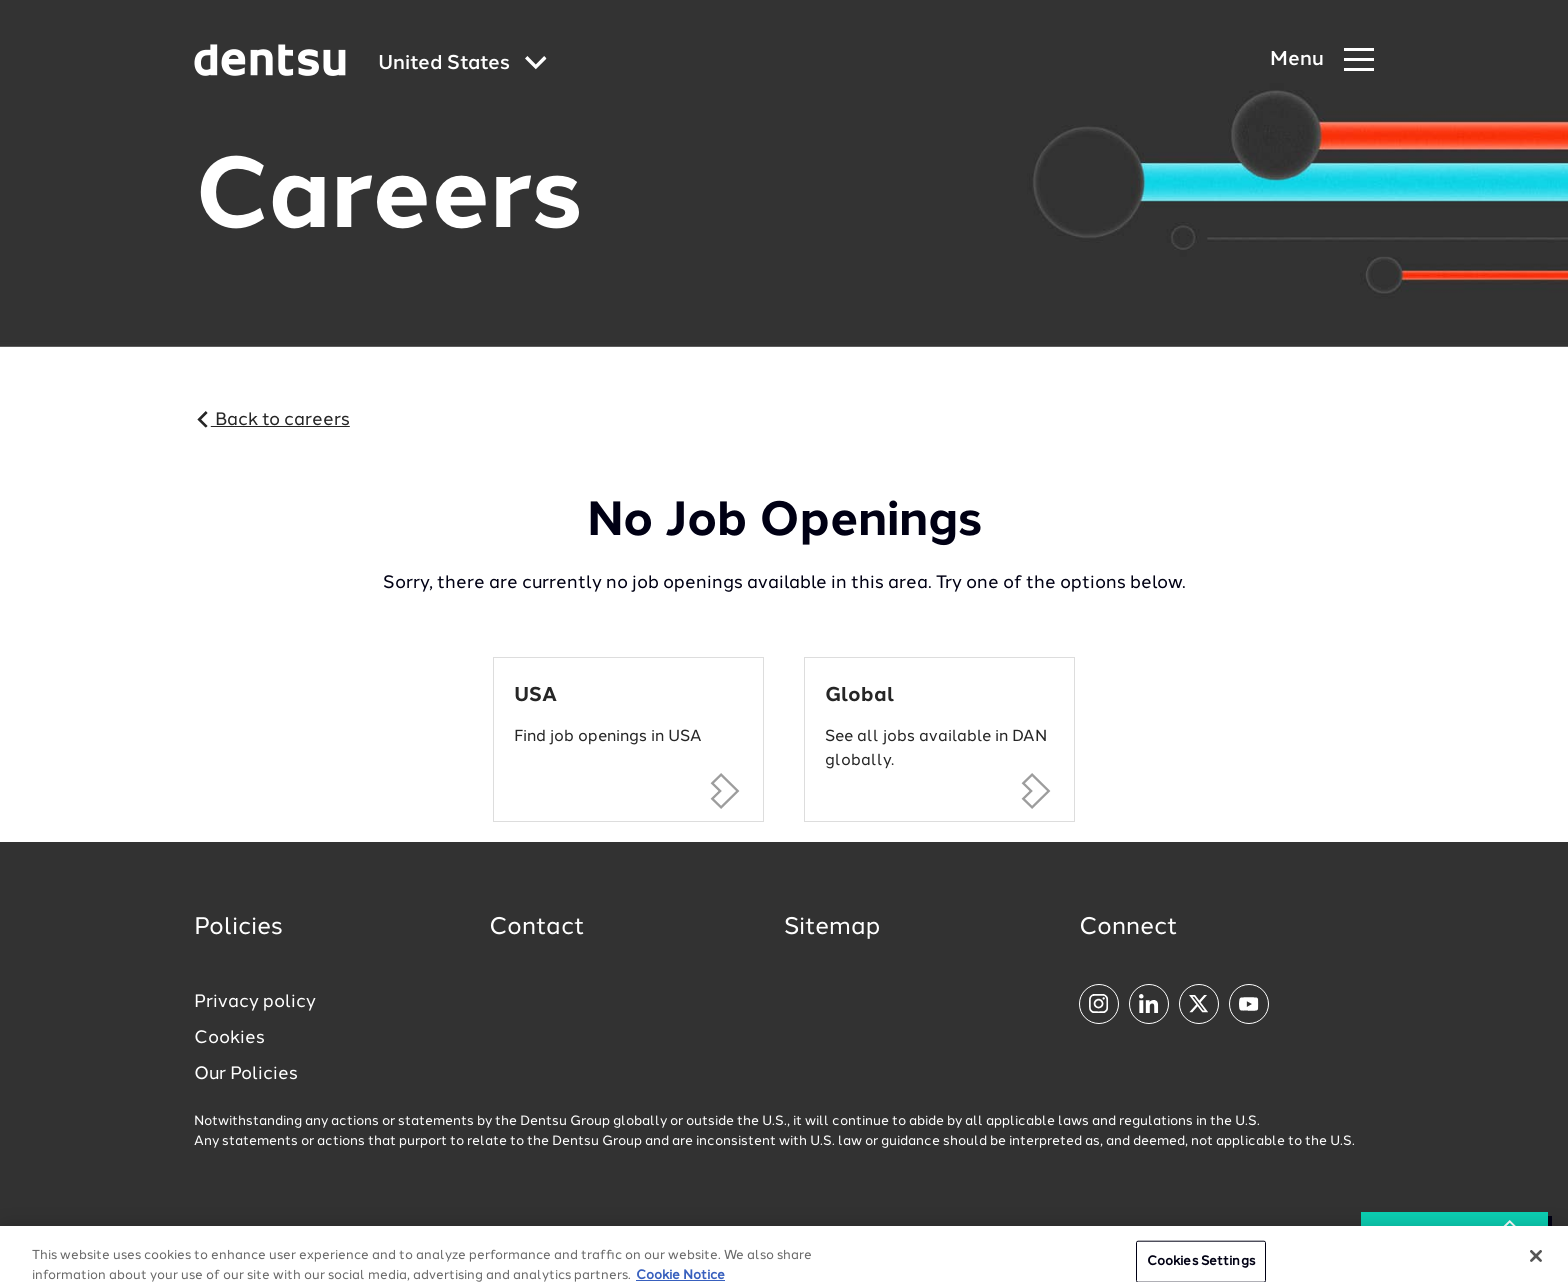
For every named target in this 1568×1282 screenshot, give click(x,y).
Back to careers (272, 420)
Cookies (229, 1038)
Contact (537, 928)
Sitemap (832, 928)
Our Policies (246, 1074)
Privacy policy (255, 1002)
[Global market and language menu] (462, 64)
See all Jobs (1454, 1235)
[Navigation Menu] (1322, 60)
